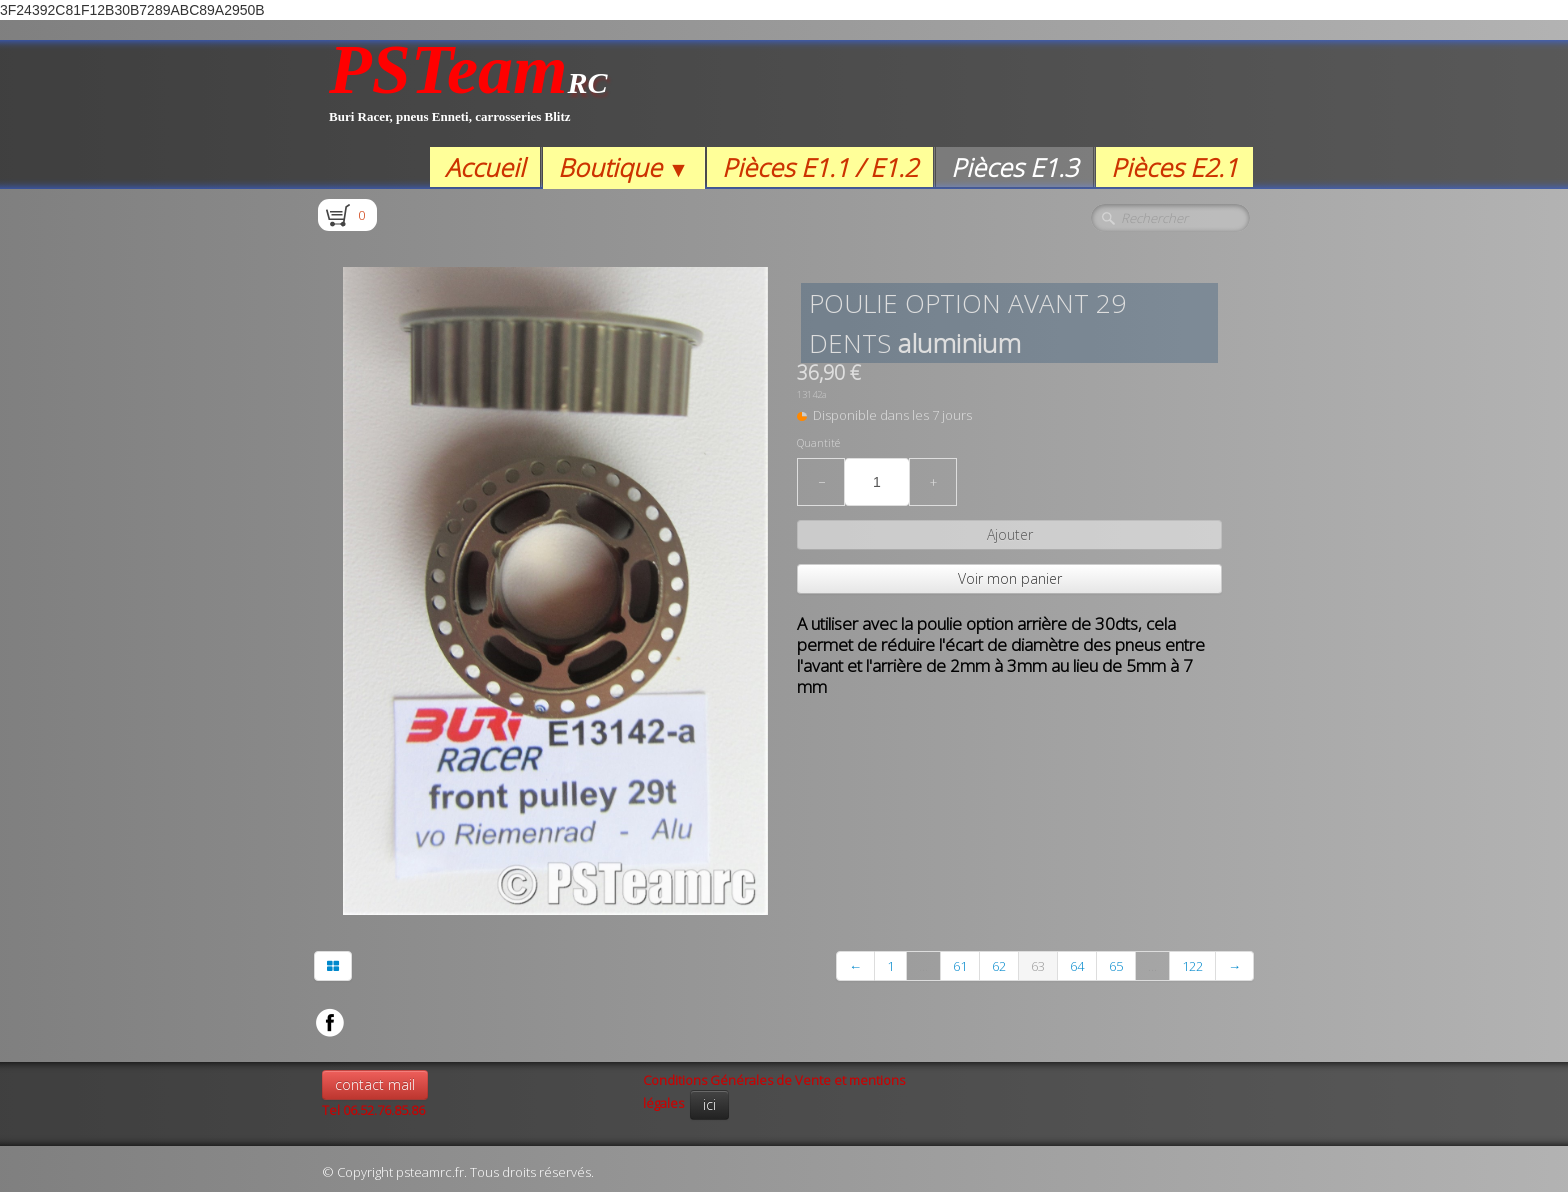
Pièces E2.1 (1174, 167)
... (923, 966)
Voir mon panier (1010, 578)
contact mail (375, 1084)
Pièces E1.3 (1014, 167)
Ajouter (1010, 534)
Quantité (818, 443)
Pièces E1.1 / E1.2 (820, 167)
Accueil (485, 167)
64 (1077, 966)
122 (1192, 966)
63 (1038, 966)
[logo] (468, 93)
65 (1116, 966)
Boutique (623, 167)
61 (960, 966)
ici (709, 1104)
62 (999, 966)
